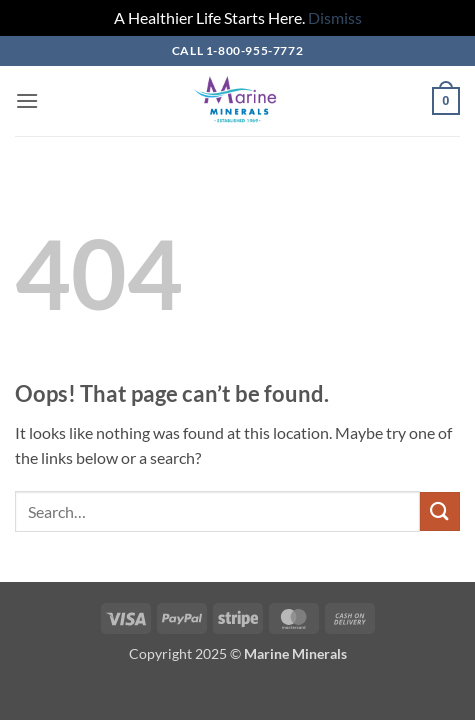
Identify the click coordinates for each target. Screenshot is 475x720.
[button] (27, 100)
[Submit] (440, 511)
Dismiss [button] (335, 17)
